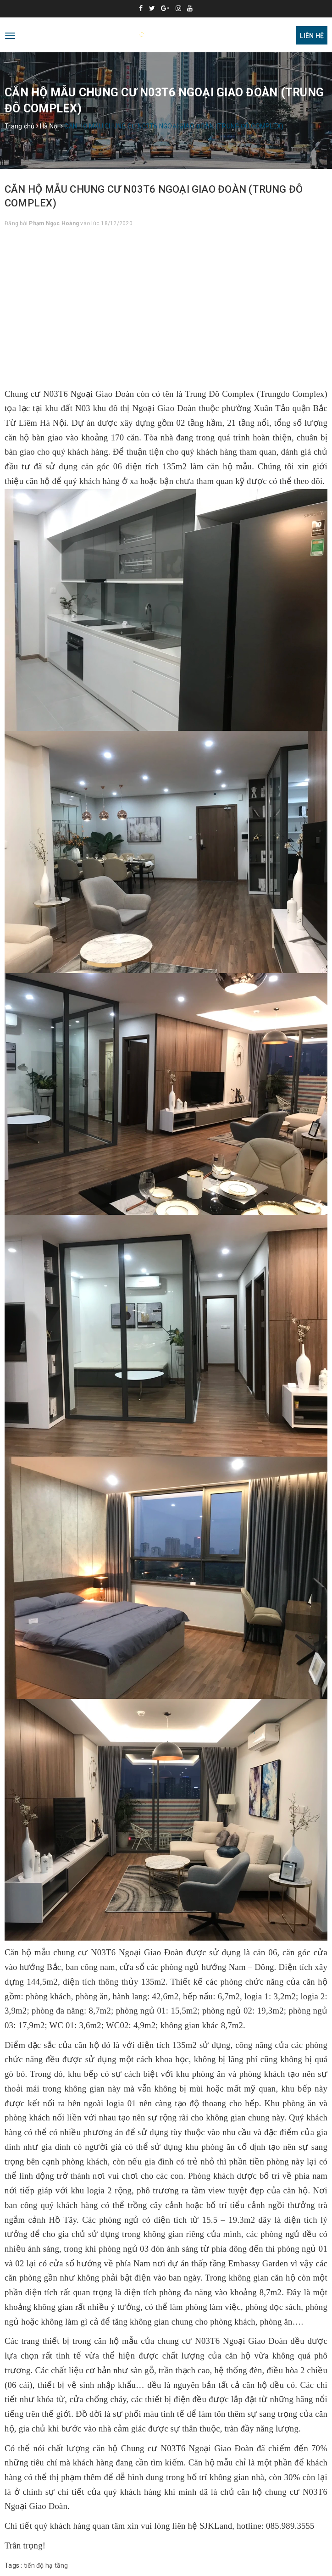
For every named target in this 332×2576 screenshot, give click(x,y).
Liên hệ (312, 35)
